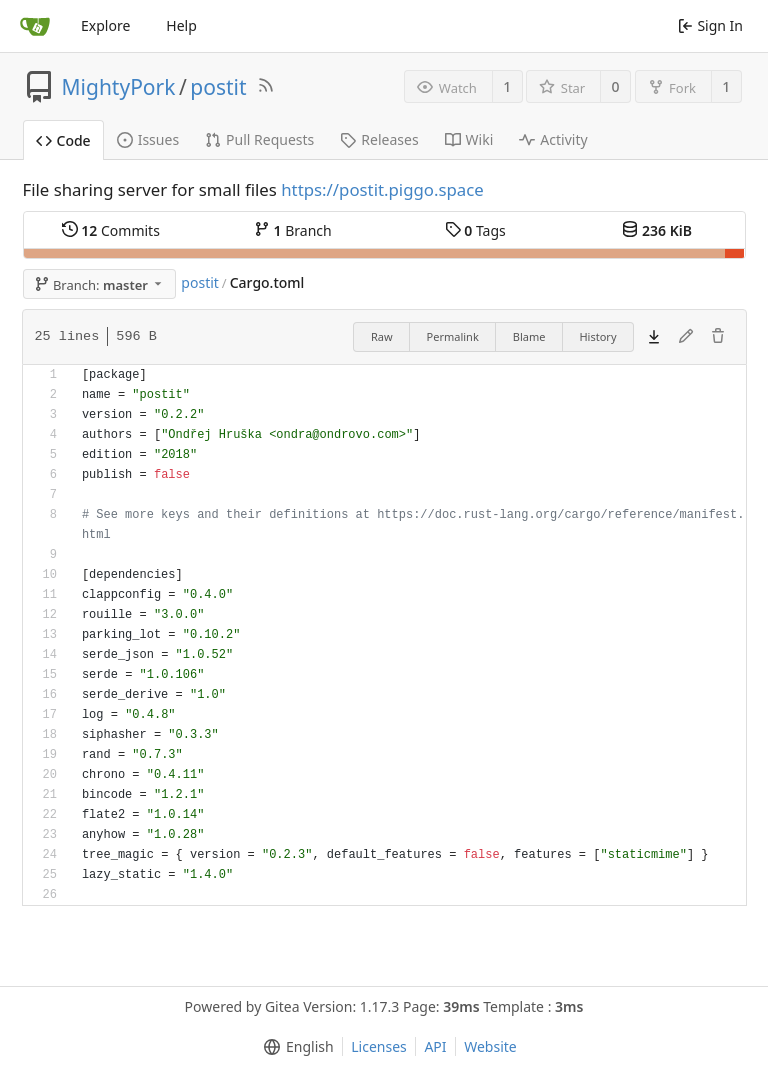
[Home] (35, 26)
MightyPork (119, 87)
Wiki (469, 139)
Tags (475, 230)
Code (63, 140)
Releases (379, 139)
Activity (553, 139)
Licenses (379, 1046)
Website (490, 1046)
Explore (105, 25)
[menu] (294, 1047)
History (597, 336)
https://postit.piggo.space (382, 189)
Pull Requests (259, 139)
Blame (529, 336)
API (435, 1046)
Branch (293, 230)
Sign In (710, 25)
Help (181, 25)
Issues (148, 139)
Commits (111, 230)
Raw (382, 336)
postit (218, 87)
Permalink (453, 336)
